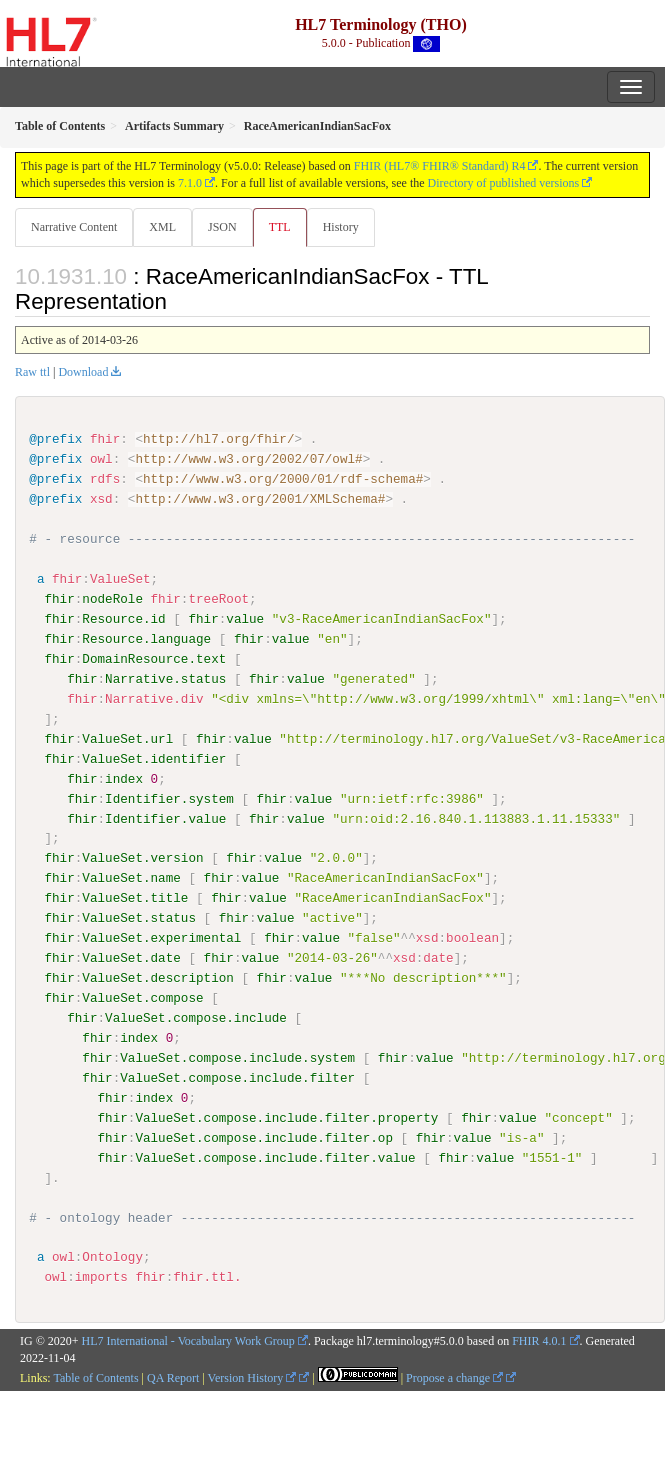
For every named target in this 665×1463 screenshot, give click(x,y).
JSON (222, 227)
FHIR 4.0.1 (539, 1341)
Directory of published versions (504, 183)
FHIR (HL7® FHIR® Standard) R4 (440, 166)
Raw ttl (32, 372)
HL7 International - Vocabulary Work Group (188, 1341)
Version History (252, 1377)
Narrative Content (74, 227)
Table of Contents (95, 1377)
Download (83, 372)
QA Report (173, 1377)
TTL (280, 227)
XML (162, 227)
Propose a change (454, 1377)
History (341, 227)
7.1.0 (190, 183)
